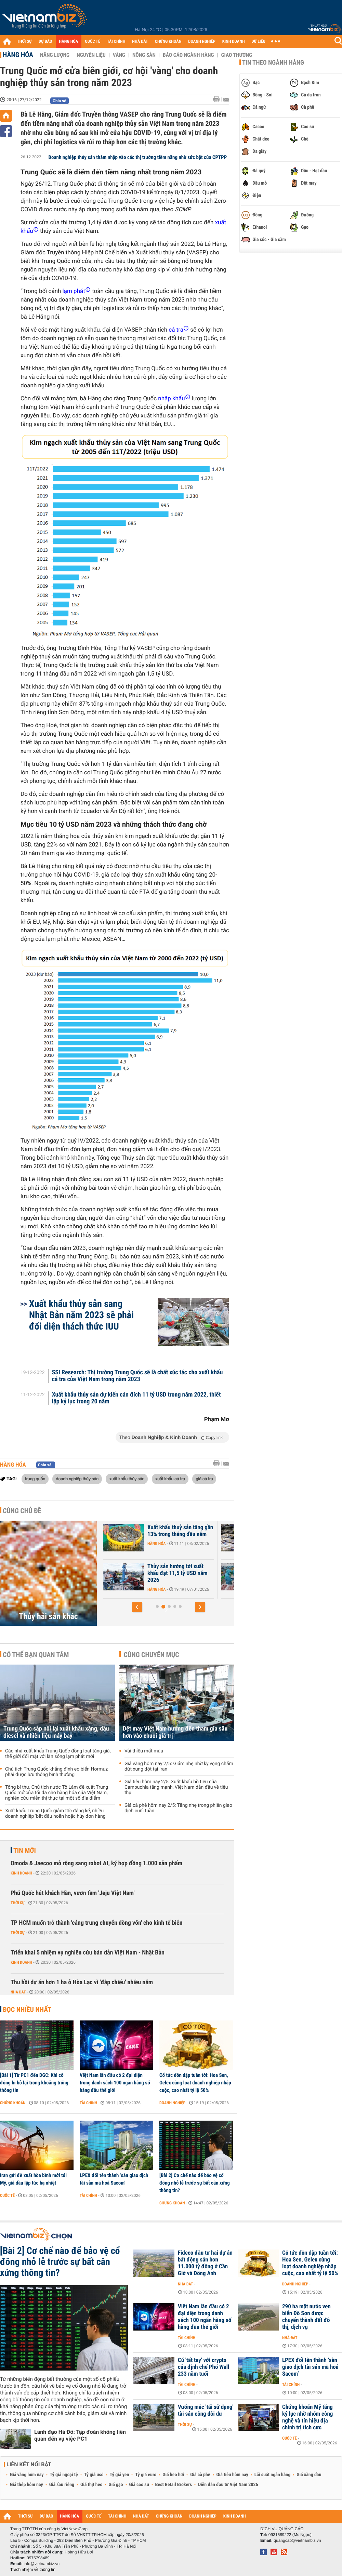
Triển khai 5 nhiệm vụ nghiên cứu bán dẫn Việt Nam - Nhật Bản (88, 1952)
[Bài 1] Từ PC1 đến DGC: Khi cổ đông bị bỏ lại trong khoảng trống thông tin (34, 2082)
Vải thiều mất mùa (143, 1751)
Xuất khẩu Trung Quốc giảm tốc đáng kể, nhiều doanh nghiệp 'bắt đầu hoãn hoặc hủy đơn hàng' (55, 1813)
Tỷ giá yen (119, 2474)
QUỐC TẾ (92, 41)
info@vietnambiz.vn (42, 2563)
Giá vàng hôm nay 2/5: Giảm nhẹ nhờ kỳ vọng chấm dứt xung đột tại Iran (178, 1766)
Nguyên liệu (91, 55)
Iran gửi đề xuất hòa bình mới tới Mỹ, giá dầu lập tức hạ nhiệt (33, 2179)
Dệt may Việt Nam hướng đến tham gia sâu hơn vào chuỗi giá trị (175, 1732)
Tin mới (24, 1850)
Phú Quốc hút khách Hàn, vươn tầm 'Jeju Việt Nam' (72, 1893)
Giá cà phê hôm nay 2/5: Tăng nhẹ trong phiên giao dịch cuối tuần (178, 1808)
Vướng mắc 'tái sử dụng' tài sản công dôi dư (205, 2410)
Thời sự (18, 1902)
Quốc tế (7, 2195)
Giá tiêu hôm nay (232, 2474)
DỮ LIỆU (258, 41)
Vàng (119, 55)
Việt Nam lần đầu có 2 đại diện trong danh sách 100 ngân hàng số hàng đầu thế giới (115, 2082)
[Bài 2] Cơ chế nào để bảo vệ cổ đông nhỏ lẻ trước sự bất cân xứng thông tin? (194, 2182)
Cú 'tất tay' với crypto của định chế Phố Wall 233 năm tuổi (203, 2367)
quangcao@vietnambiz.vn (297, 2540)
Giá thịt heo (91, 2484)
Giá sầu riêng (61, 2484)
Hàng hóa (18, 55)
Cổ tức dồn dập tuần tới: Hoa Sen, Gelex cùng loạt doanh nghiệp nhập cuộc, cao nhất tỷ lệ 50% (195, 2082)
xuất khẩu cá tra (170, 1479)
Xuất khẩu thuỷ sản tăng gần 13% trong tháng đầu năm (212, 1531)
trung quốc (35, 1479)
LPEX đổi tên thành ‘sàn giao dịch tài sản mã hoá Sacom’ (114, 2179)
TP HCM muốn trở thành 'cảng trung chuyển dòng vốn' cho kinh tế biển (97, 1922)
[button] (137, 1607)
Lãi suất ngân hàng (272, 2474)
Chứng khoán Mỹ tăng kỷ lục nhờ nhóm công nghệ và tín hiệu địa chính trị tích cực (307, 2417)
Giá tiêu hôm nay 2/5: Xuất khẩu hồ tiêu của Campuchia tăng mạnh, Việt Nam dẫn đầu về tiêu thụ (176, 1787)
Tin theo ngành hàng (273, 62)
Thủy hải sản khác (48, 1616)
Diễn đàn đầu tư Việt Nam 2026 (228, 2484)
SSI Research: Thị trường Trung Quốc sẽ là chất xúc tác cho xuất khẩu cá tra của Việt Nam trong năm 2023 (137, 1376)
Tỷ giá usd (94, 2474)
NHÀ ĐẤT (140, 41)
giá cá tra (204, 1479)
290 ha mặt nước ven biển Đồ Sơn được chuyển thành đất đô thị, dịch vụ (306, 2317)
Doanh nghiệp (172, 2102)
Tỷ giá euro (145, 2474)
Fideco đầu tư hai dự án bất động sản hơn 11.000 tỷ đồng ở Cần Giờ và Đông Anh (205, 2263)
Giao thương (236, 55)
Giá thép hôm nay (26, 2484)
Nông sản (144, 55)
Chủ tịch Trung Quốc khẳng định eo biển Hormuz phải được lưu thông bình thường (56, 1771)
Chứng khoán (13, 2102)
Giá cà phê (200, 2474)
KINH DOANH (233, 41)
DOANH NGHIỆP (201, 41)
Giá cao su (139, 2484)
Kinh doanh (21, 1873)
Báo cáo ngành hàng (188, 55)
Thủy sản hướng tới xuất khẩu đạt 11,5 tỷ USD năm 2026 (210, 1573)
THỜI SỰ (24, 41)
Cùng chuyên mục (151, 1655)
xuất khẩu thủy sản (126, 1479)
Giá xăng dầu (309, 2474)
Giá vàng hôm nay (27, 2474)
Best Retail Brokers (173, 2484)
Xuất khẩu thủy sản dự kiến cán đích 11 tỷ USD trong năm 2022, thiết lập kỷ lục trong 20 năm (136, 1398)
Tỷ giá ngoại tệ (64, 2474)
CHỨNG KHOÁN (168, 41)
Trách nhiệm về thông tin (32, 2569)
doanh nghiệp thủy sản (77, 1479)
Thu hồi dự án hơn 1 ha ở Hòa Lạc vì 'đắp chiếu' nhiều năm (82, 1982)
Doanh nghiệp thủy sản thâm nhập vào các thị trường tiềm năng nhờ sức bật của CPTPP (138, 157)
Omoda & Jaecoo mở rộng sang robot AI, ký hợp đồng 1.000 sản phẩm (96, 1863)
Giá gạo (115, 2484)
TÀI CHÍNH (116, 41)
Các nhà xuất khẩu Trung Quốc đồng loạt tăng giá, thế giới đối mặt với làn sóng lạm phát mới (57, 1753)
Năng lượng (54, 55)
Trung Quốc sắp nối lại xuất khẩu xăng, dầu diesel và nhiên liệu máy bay (56, 1732)
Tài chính (88, 2102)
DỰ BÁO (45, 41)
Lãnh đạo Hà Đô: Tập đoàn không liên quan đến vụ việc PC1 (80, 2435)
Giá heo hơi (173, 2474)
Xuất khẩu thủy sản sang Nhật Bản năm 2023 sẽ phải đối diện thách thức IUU (81, 1315)
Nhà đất (18, 1992)
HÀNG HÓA (68, 41)
